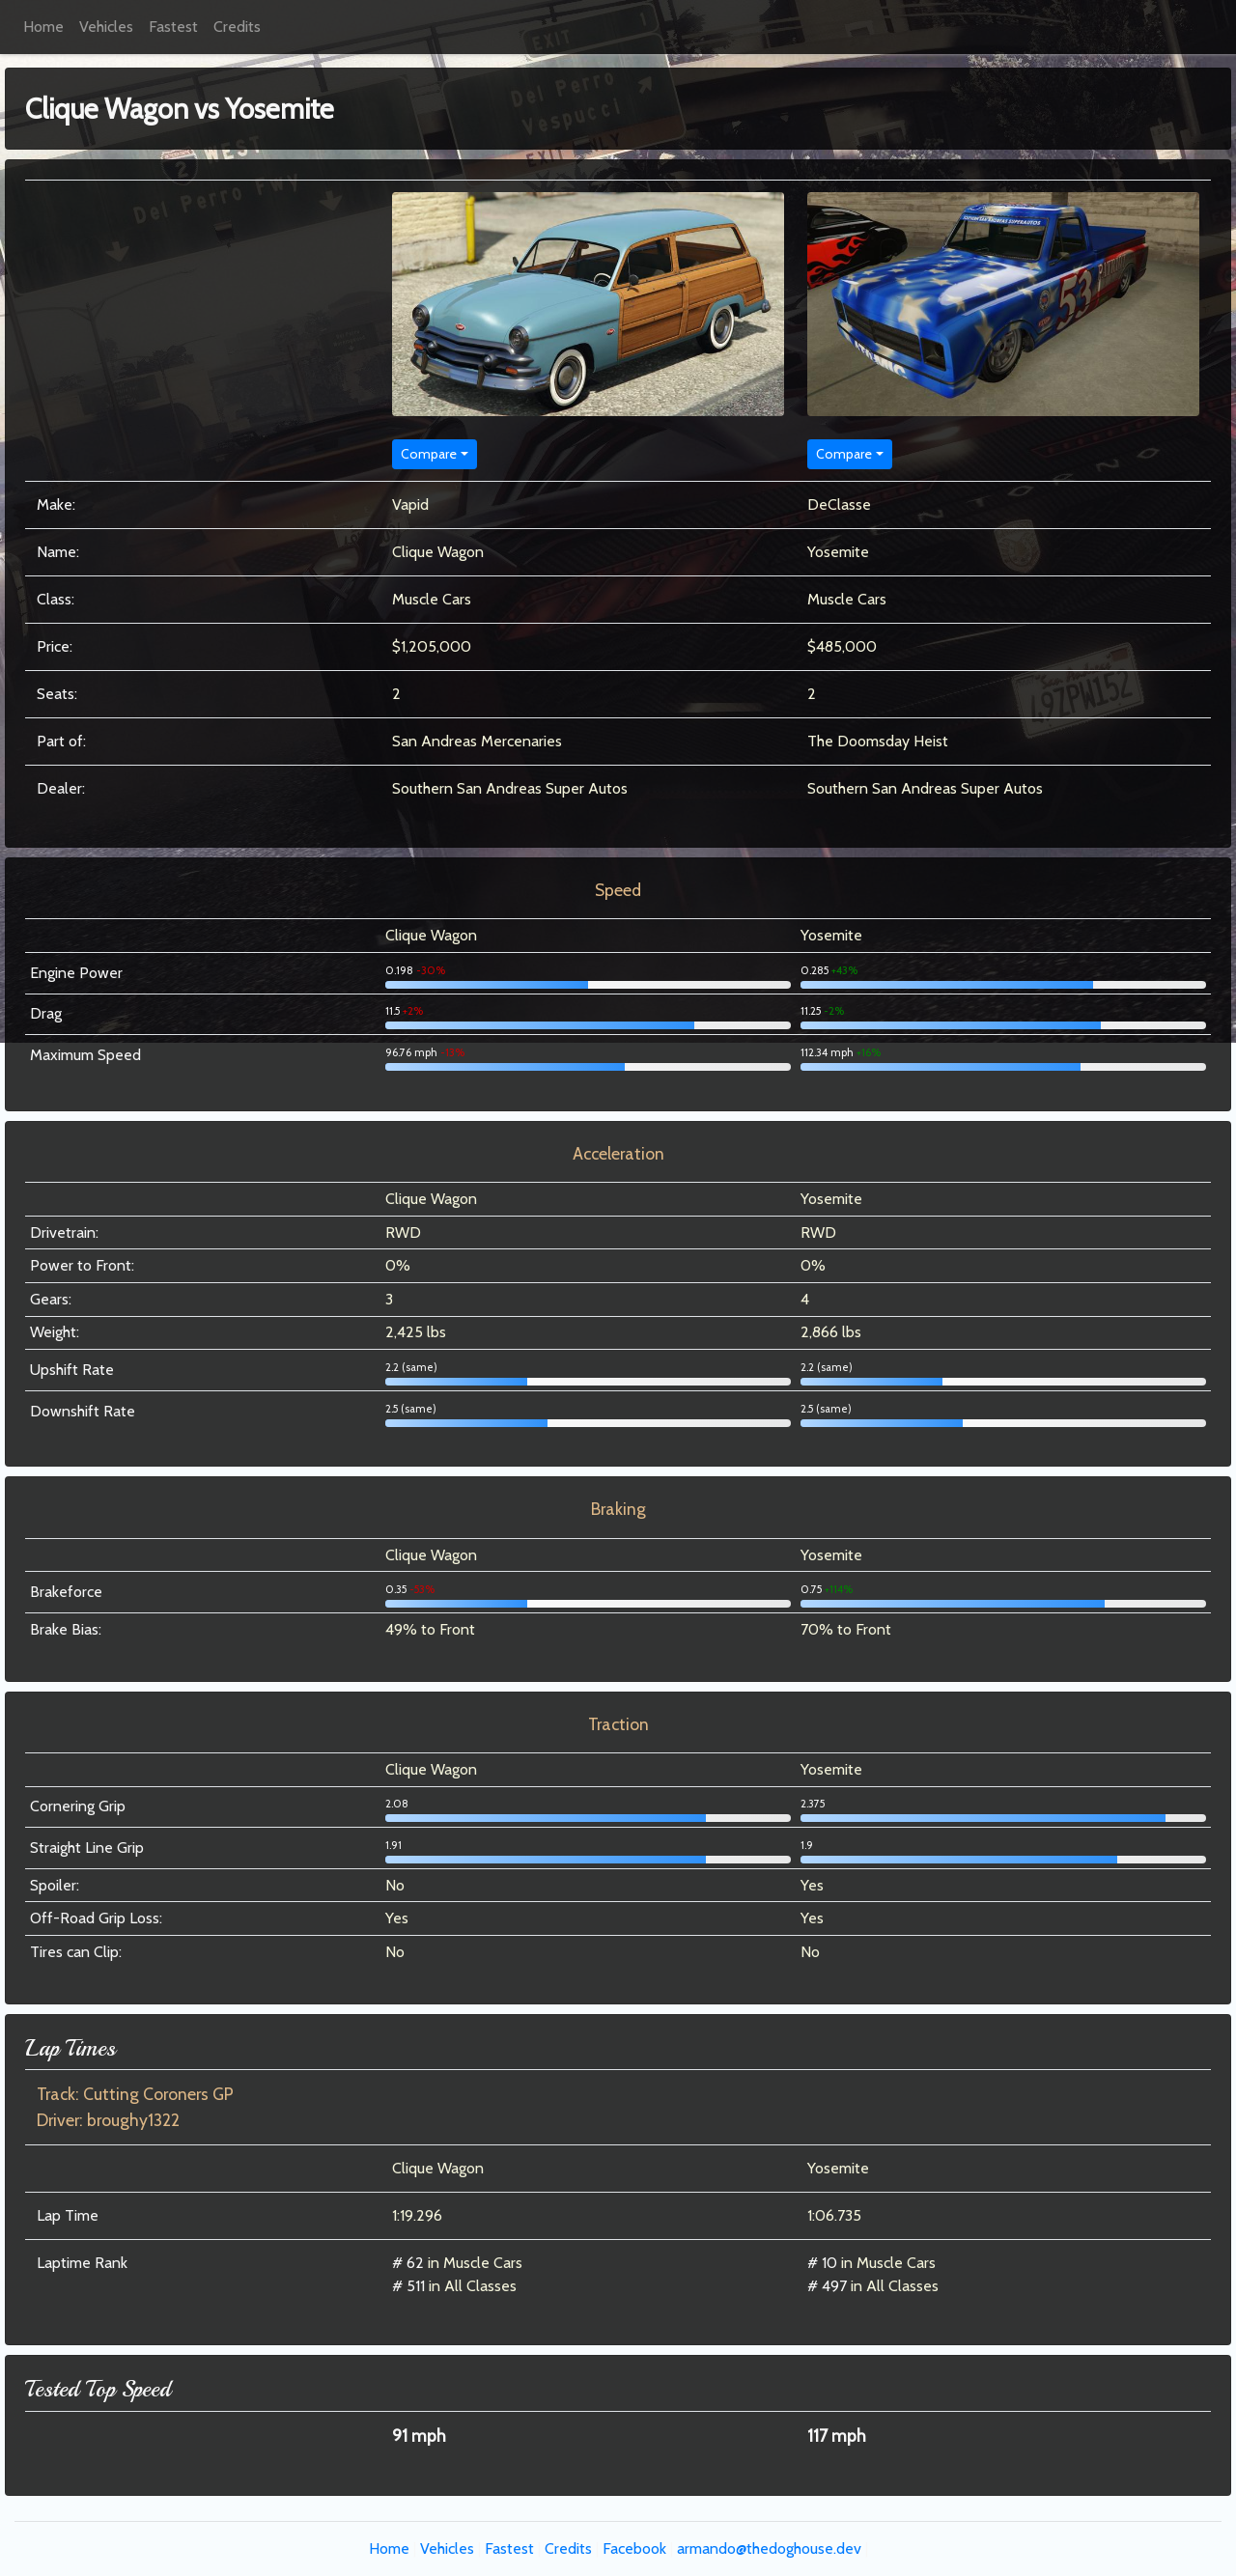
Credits (237, 26)
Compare (429, 453)
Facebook (634, 2548)
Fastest (173, 26)
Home (43, 26)
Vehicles (106, 26)
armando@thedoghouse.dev (769, 2548)
